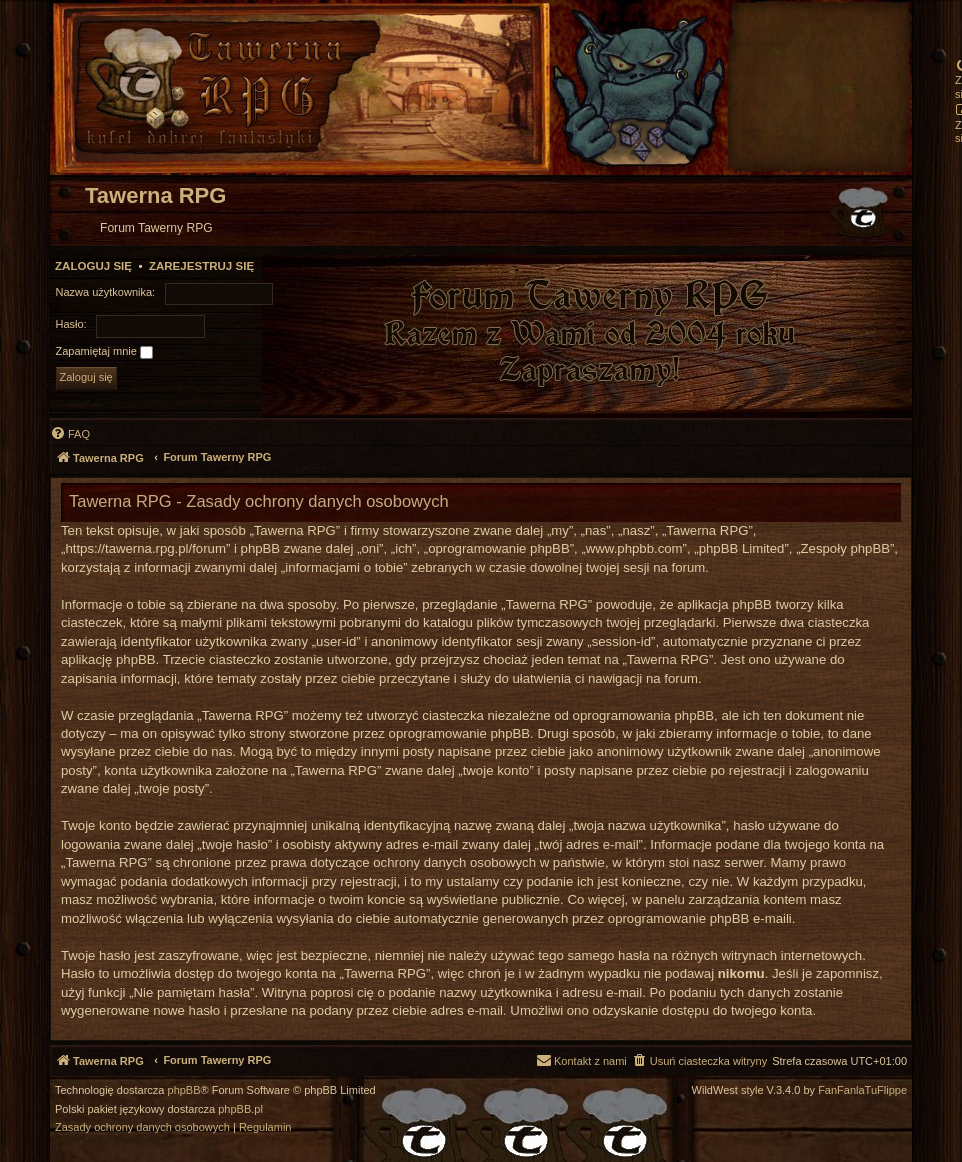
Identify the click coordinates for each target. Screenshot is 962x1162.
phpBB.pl (240, 1109)
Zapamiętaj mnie (104, 352)
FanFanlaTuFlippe (862, 1090)
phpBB (184, 1090)
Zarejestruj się (201, 266)
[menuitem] (70, 434)
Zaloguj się (93, 266)
